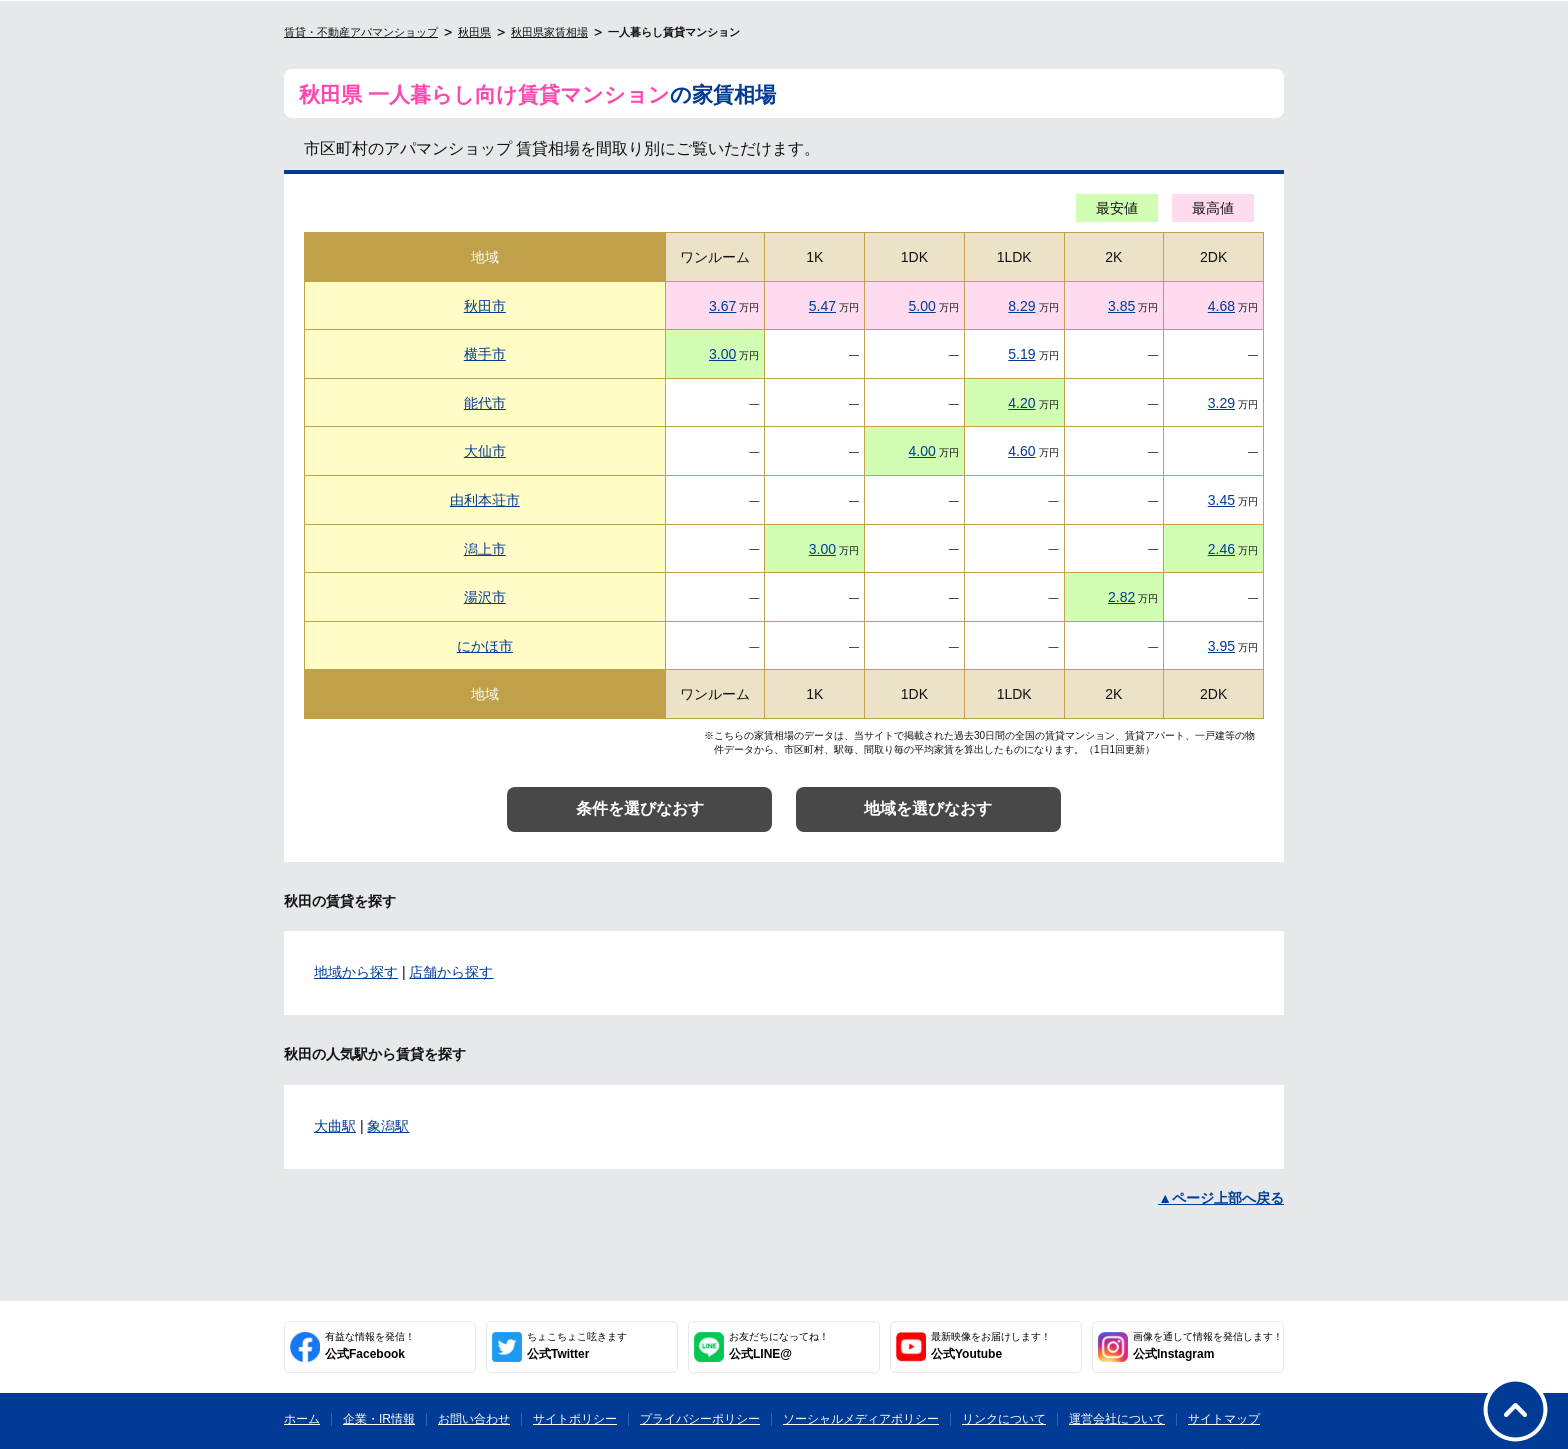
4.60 (1021, 451)
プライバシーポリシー (700, 1419)
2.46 (1221, 549)
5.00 (922, 306)
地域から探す (356, 972)
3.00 (722, 354)
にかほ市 (485, 646)
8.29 (1021, 306)
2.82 (1121, 597)
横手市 (485, 354)
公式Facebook (370, 1346)
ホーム (302, 1419)
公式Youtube (991, 1346)
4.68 (1221, 306)
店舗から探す (451, 972)
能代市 (485, 403)
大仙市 (485, 451)
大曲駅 (335, 1126)
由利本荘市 (485, 500)
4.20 (1021, 403)
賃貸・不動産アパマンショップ (361, 32)
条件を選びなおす (640, 808)
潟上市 (485, 549)
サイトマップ (1224, 1419)
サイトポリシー (575, 1419)
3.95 (1221, 646)
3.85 (1121, 306)
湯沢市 (485, 597)
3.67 (722, 306)
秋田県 (474, 32)
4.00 (922, 451)
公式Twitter (577, 1346)
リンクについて (1004, 1419)
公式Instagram (1208, 1346)
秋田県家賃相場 (549, 32)
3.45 (1221, 500)
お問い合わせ (474, 1419)
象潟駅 (388, 1126)
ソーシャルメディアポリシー (861, 1419)
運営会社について (1117, 1419)
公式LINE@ (779, 1346)
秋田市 (485, 306)
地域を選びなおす (928, 808)
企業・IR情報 (379, 1419)
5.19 (1021, 354)
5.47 (822, 306)
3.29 (1221, 403)
